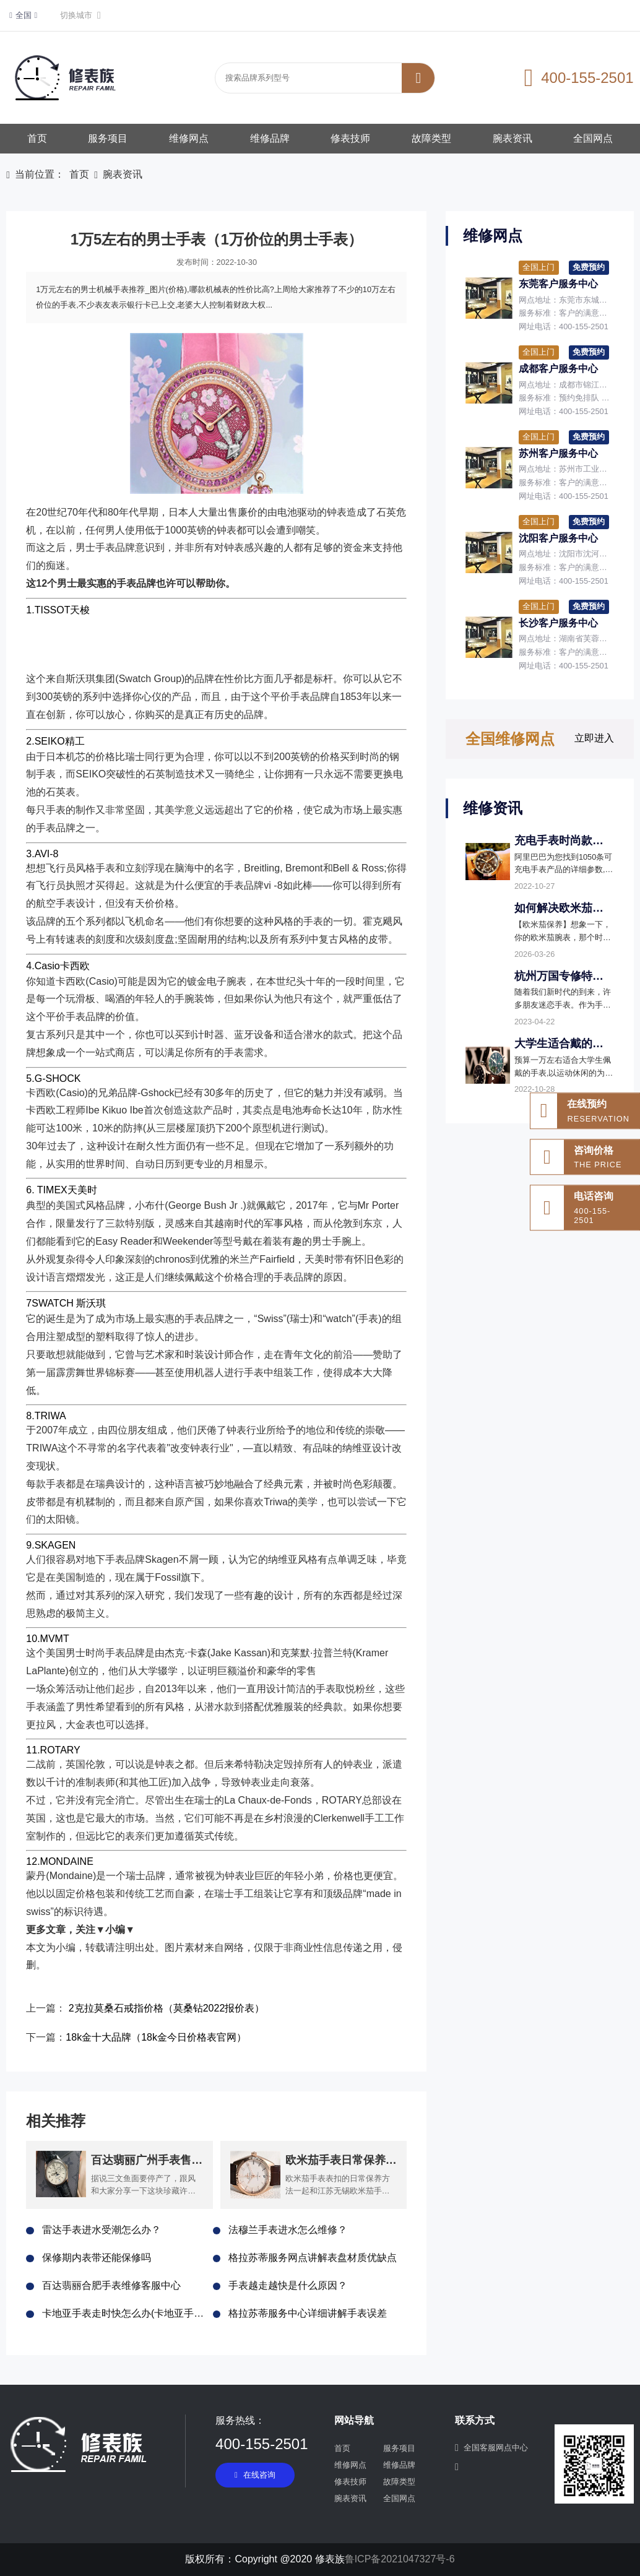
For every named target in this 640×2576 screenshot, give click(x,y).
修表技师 (350, 138)
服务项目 (108, 138)
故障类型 (431, 138)
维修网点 (189, 138)
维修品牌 (270, 138)
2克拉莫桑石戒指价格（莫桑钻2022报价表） (167, 2008)
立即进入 (594, 738)
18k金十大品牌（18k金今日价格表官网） (156, 2037)
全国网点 (593, 138)
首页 (37, 138)
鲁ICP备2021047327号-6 (400, 2559)
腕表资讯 (512, 138)
